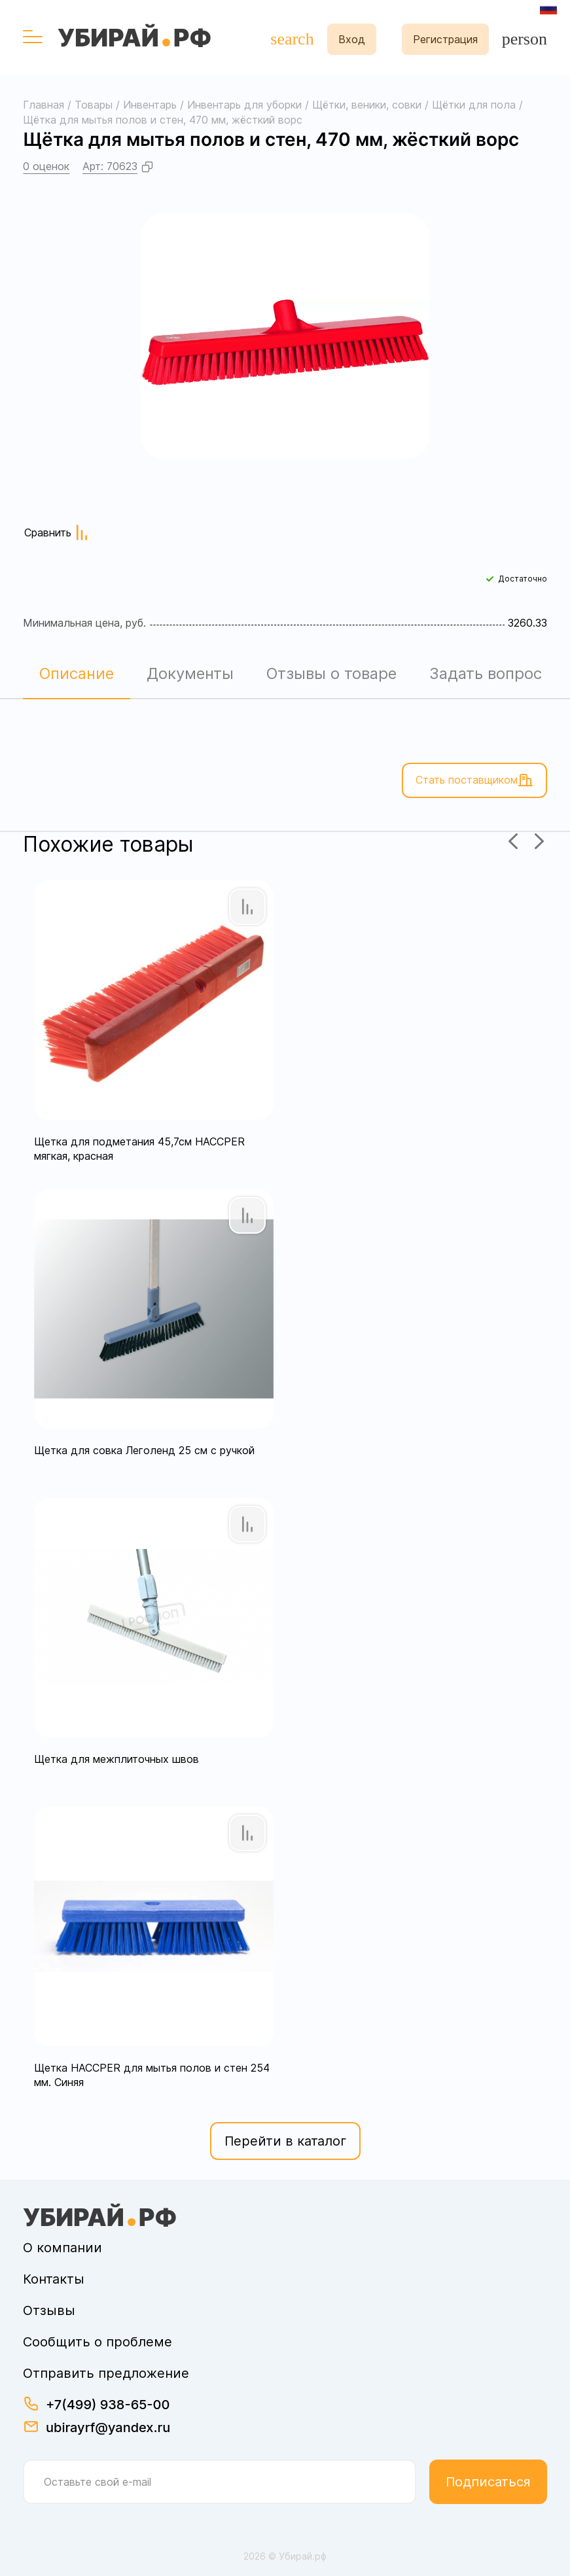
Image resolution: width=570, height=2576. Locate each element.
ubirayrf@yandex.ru (108, 2427)
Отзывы (49, 2310)
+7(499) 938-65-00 (107, 2404)
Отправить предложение (106, 2373)
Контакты (53, 2279)
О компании (62, 2247)
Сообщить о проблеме (97, 2342)
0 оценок (46, 166)
